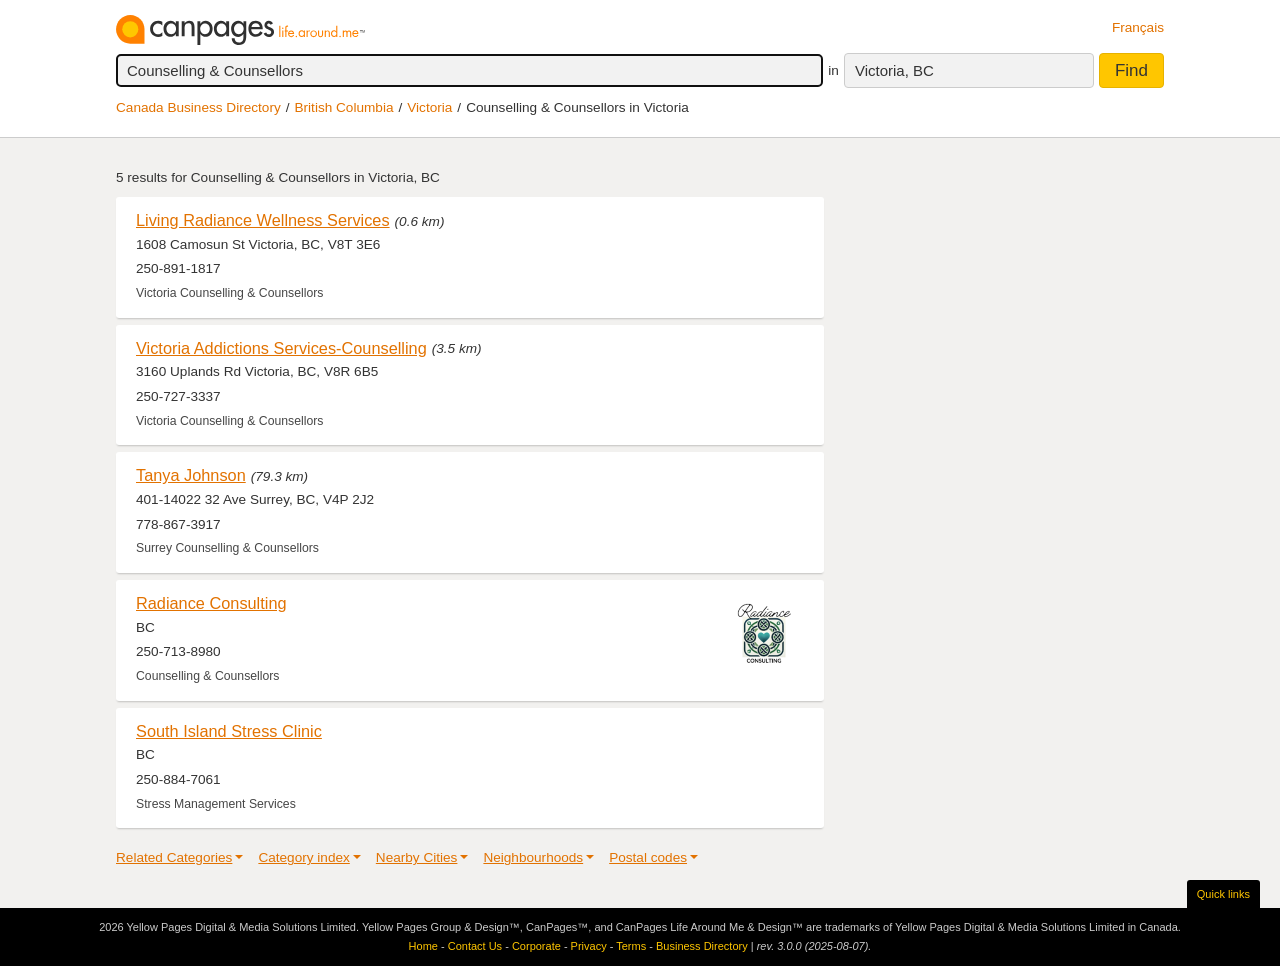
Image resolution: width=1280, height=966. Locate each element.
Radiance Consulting (211, 603)
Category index (303, 857)
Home (423, 946)
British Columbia (344, 107)
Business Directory (702, 946)
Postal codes (648, 857)
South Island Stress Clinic (229, 731)
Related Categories (174, 857)
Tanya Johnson (191, 475)
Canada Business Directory (198, 107)
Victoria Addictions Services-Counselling (281, 348)
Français (1138, 27)
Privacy (589, 946)
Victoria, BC (894, 70)
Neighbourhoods (533, 857)
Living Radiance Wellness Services (263, 220)
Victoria (429, 107)
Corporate (536, 946)
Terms (631, 946)
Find (1131, 70)
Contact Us (475, 946)
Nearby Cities (417, 857)
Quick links (1223, 894)
